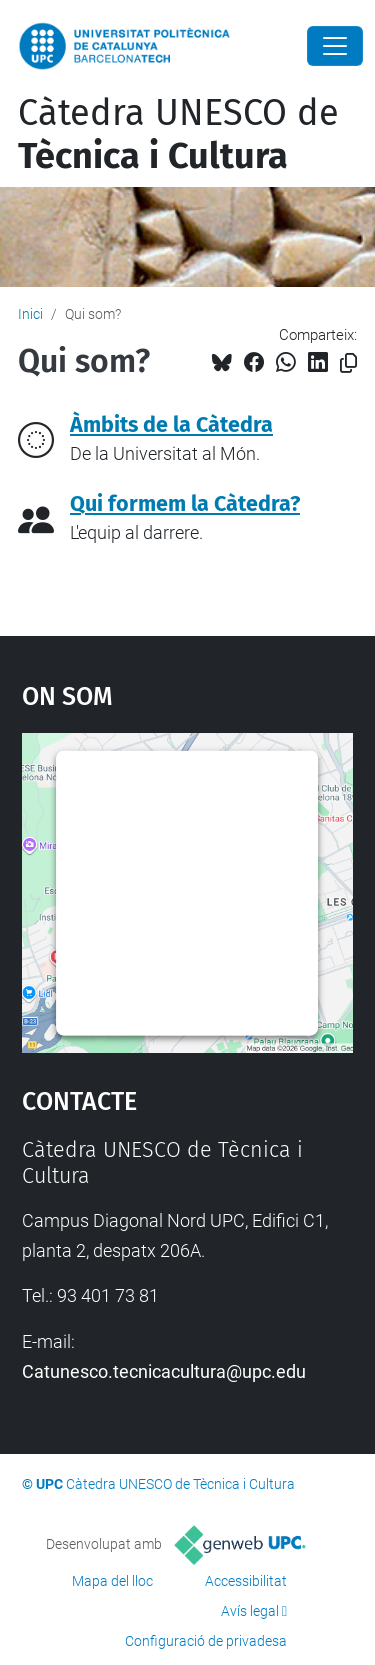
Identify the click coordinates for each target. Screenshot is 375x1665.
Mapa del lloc (112, 1581)
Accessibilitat (246, 1581)
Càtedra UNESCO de (178, 134)
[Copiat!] (348, 363)
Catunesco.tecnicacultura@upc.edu (164, 1371)
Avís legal (250, 1611)
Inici (30, 314)
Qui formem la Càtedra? (185, 504)
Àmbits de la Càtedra (171, 425)
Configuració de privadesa (206, 1641)
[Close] (335, 46)
